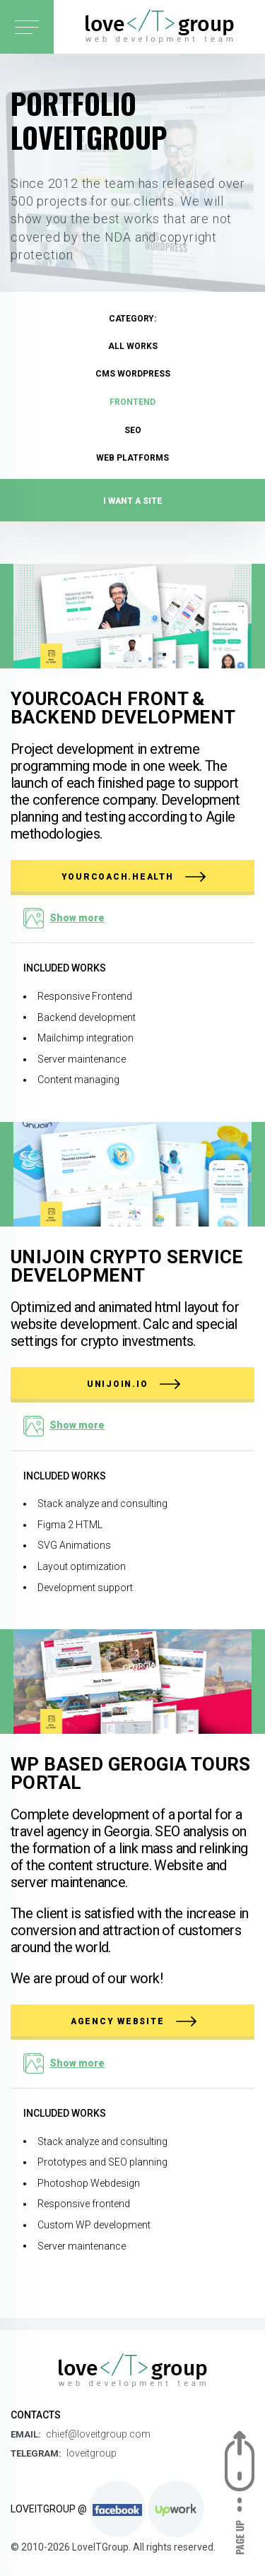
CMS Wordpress (132, 374)
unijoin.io (133, 1384)
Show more (77, 917)
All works (133, 346)
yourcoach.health (133, 877)
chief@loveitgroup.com (98, 2434)
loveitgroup (91, 2453)
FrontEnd (132, 402)
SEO (132, 430)
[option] (132, 282)
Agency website (133, 2021)
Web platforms (132, 458)
